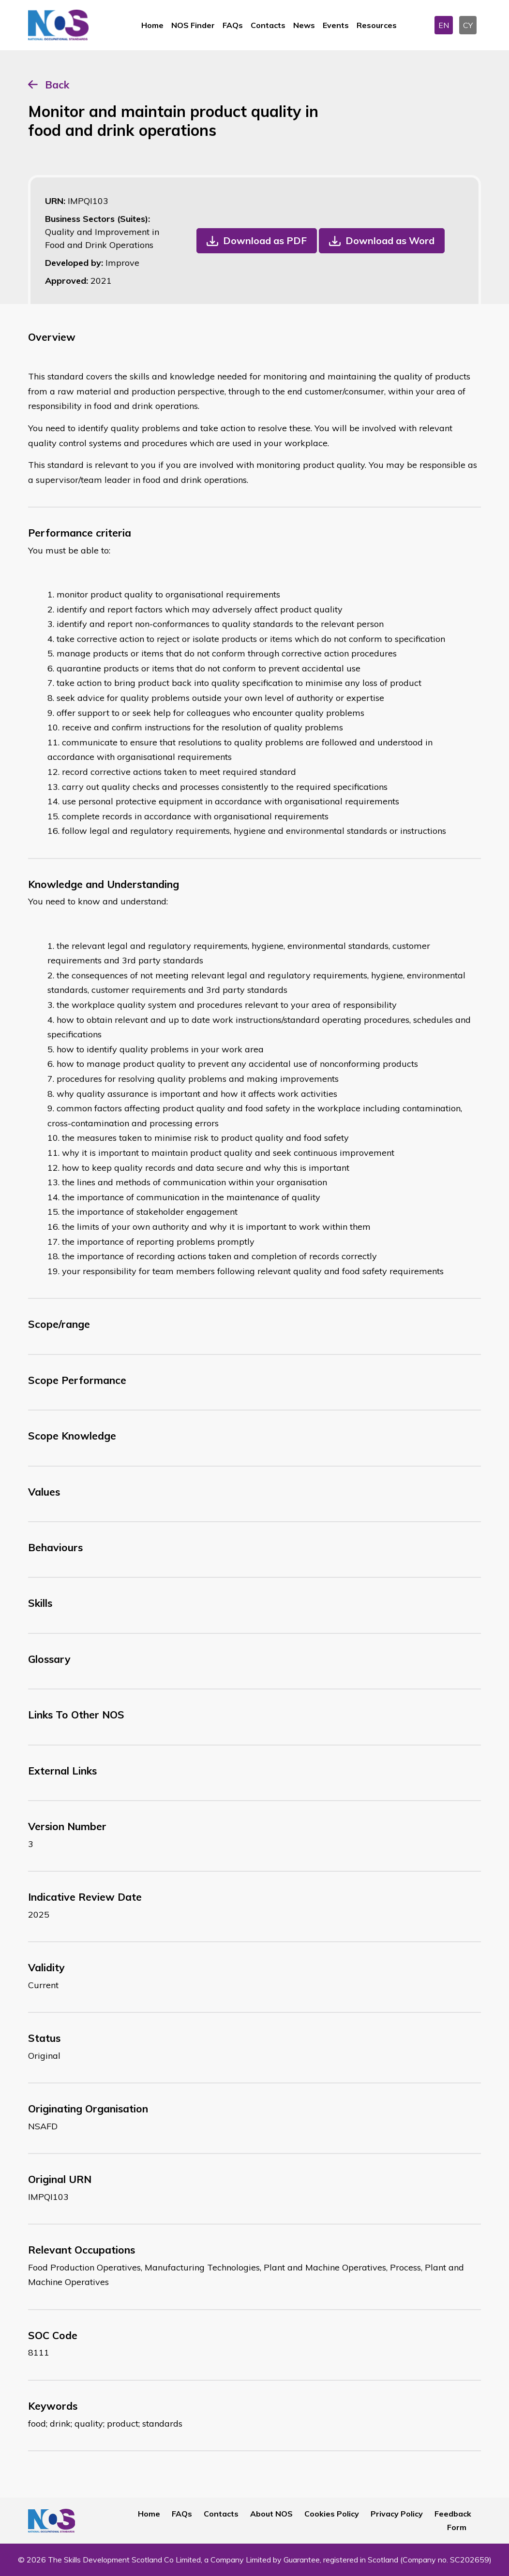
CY (468, 25)
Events (336, 25)
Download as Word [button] (389, 240)
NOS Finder (193, 25)
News (304, 25)
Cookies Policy (331, 2513)
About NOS (271, 2513)
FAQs (233, 25)
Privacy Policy (397, 2513)
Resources (377, 25)
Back (57, 84)
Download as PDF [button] (265, 240)
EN (443, 25)
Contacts (268, 25)
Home (152, 25)
